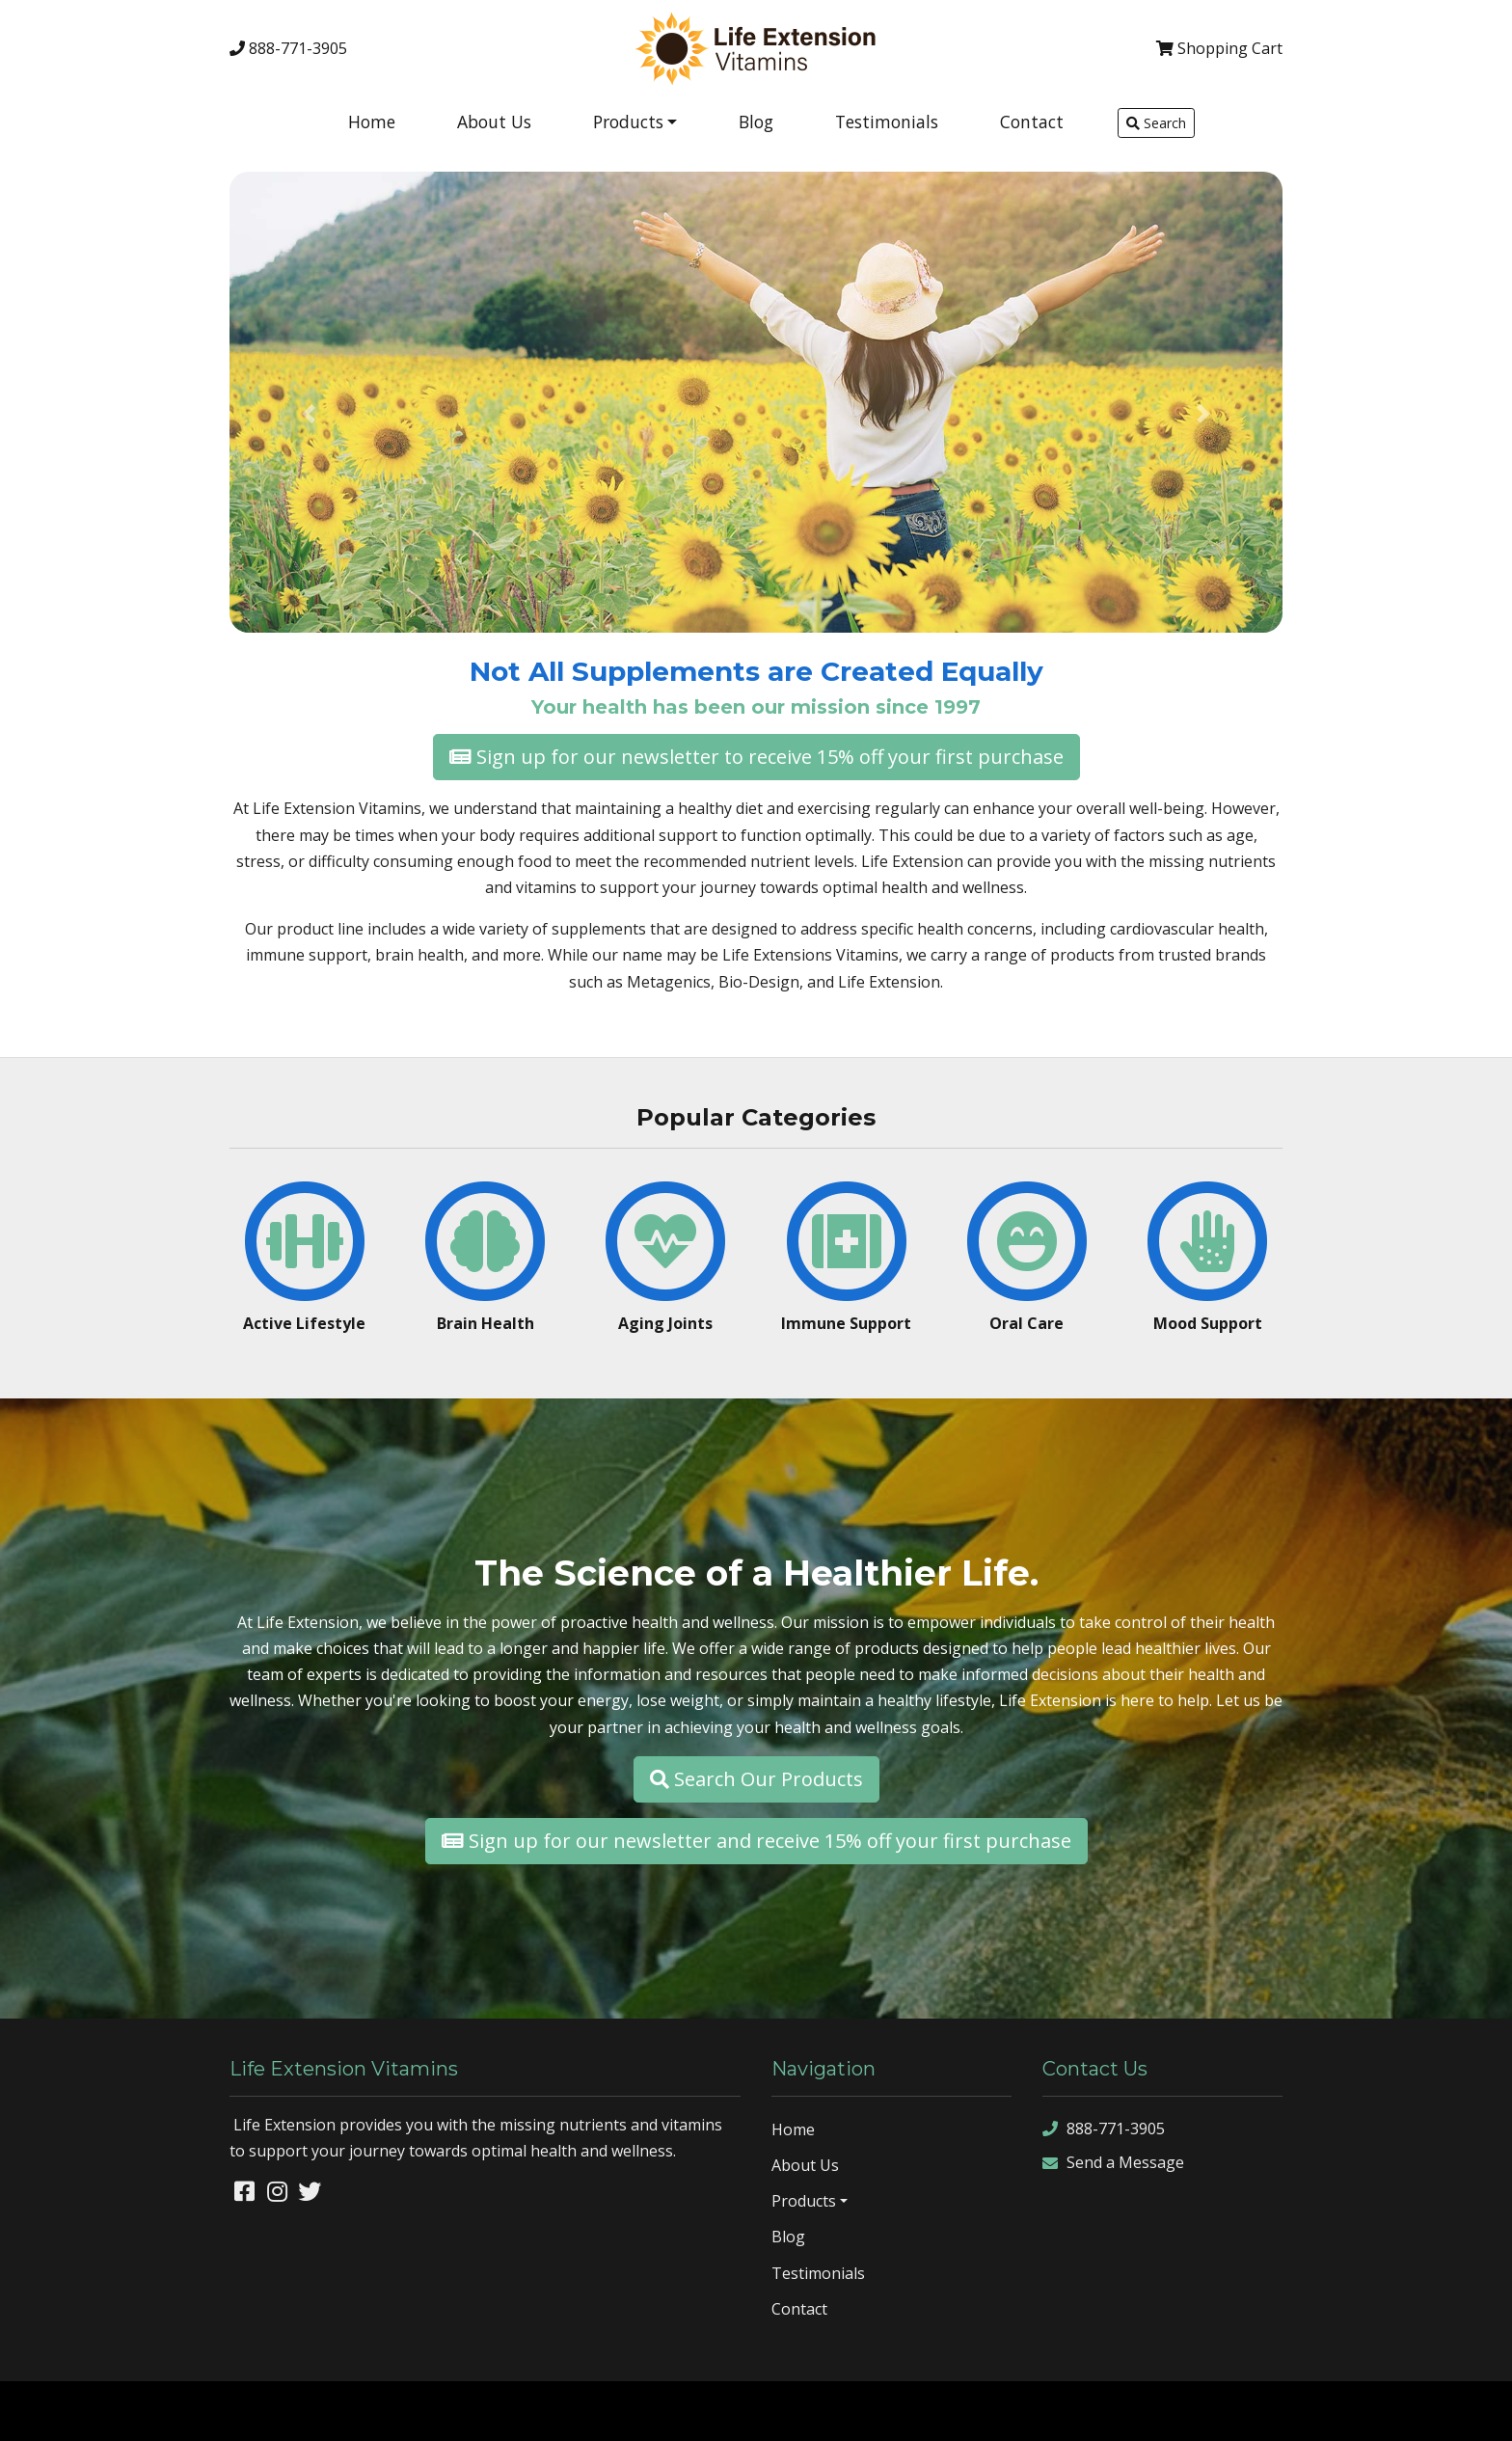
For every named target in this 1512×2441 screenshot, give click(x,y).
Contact (1032, 121)
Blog (756, 121)
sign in (1478, 2410)
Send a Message (1113, 2163)
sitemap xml (1350, 2410)
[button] (309, 414)
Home (371, 121)
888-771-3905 (288, 48)
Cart (1219, 48)
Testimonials (886, 121)
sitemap (1279, 2410)
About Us (494, 121)
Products (628, 121)
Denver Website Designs (187, 2410)
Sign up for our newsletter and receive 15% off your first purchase (756, 1841)
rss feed (1421, 2410)
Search (1156, 123)
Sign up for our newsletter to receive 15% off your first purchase (756, 757)
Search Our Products (756, 1779)
